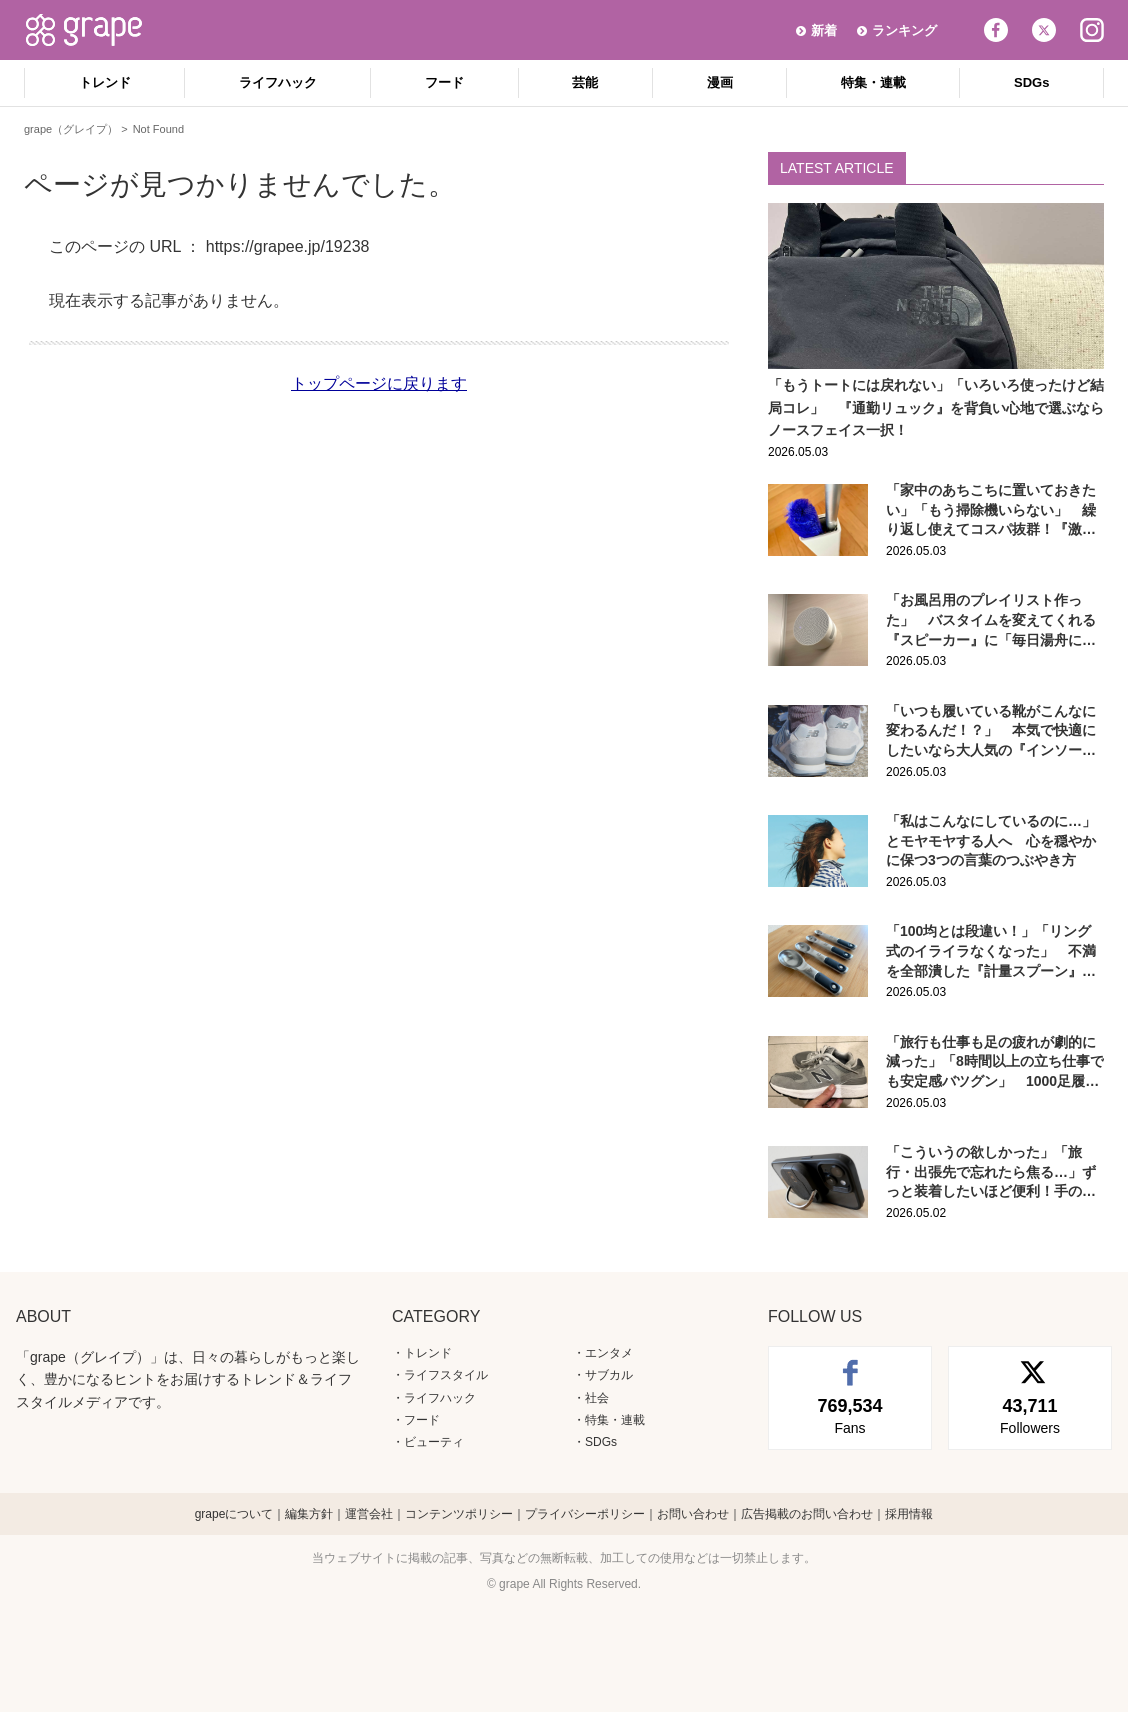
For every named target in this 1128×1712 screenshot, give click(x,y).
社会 (597, 1398)
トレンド (105, 82)
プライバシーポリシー (585, 1514)
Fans (850, 1415)
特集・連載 (873, 82)
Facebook (996, 30)
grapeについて (234, 1514)
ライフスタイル (446, 1375)
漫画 (720, 82)
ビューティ (434, 1442)
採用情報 (909, 1514)
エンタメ (609, 1353)
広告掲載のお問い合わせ (807, 1514)
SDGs (1031, 82)
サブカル (609, 1375)
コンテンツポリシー (459, 1514)
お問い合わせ (693, 1514)
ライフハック (278, 82)
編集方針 (309, 1514)
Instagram (1092, 30)
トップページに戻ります (379, 383)
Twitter (1044, 30)
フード (444, 82)
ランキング (904, 30)
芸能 (585, 82)
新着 (824, 30)
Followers (1030, 1415)
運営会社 (369, 1514)
